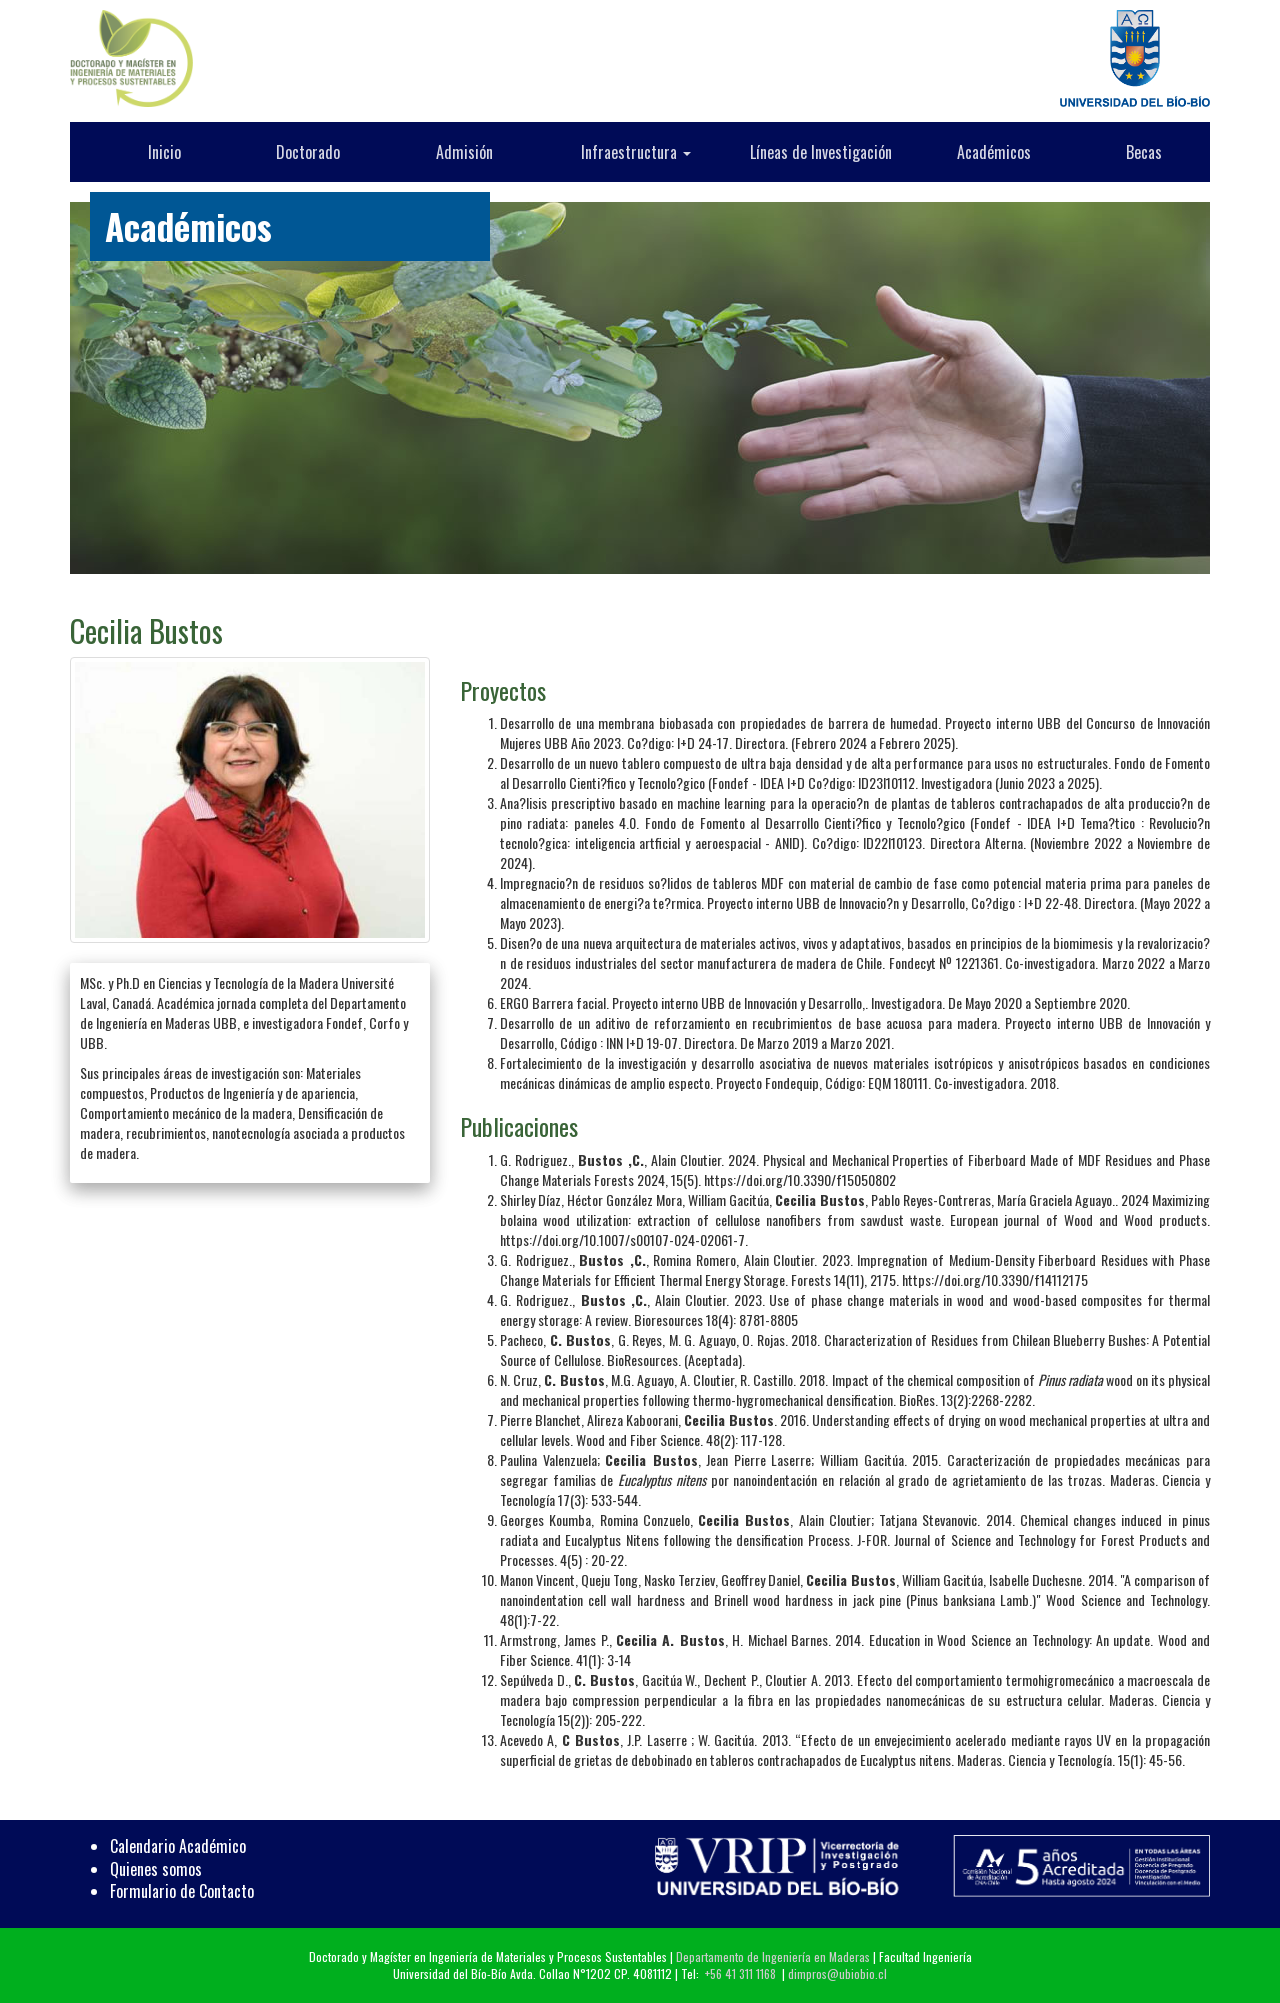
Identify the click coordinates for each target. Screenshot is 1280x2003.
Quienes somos (156, 1869)
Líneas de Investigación (821, 152)
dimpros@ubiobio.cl (837, 1973)
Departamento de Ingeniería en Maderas (773, 1956)
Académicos (994, 152)
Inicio (164, 152)
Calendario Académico (178, 1846)
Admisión (464, 152)
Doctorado (308, 152)
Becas (1144, 152)
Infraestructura (636, 152)
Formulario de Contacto (182, 1891)
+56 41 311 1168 (740, 1973)
